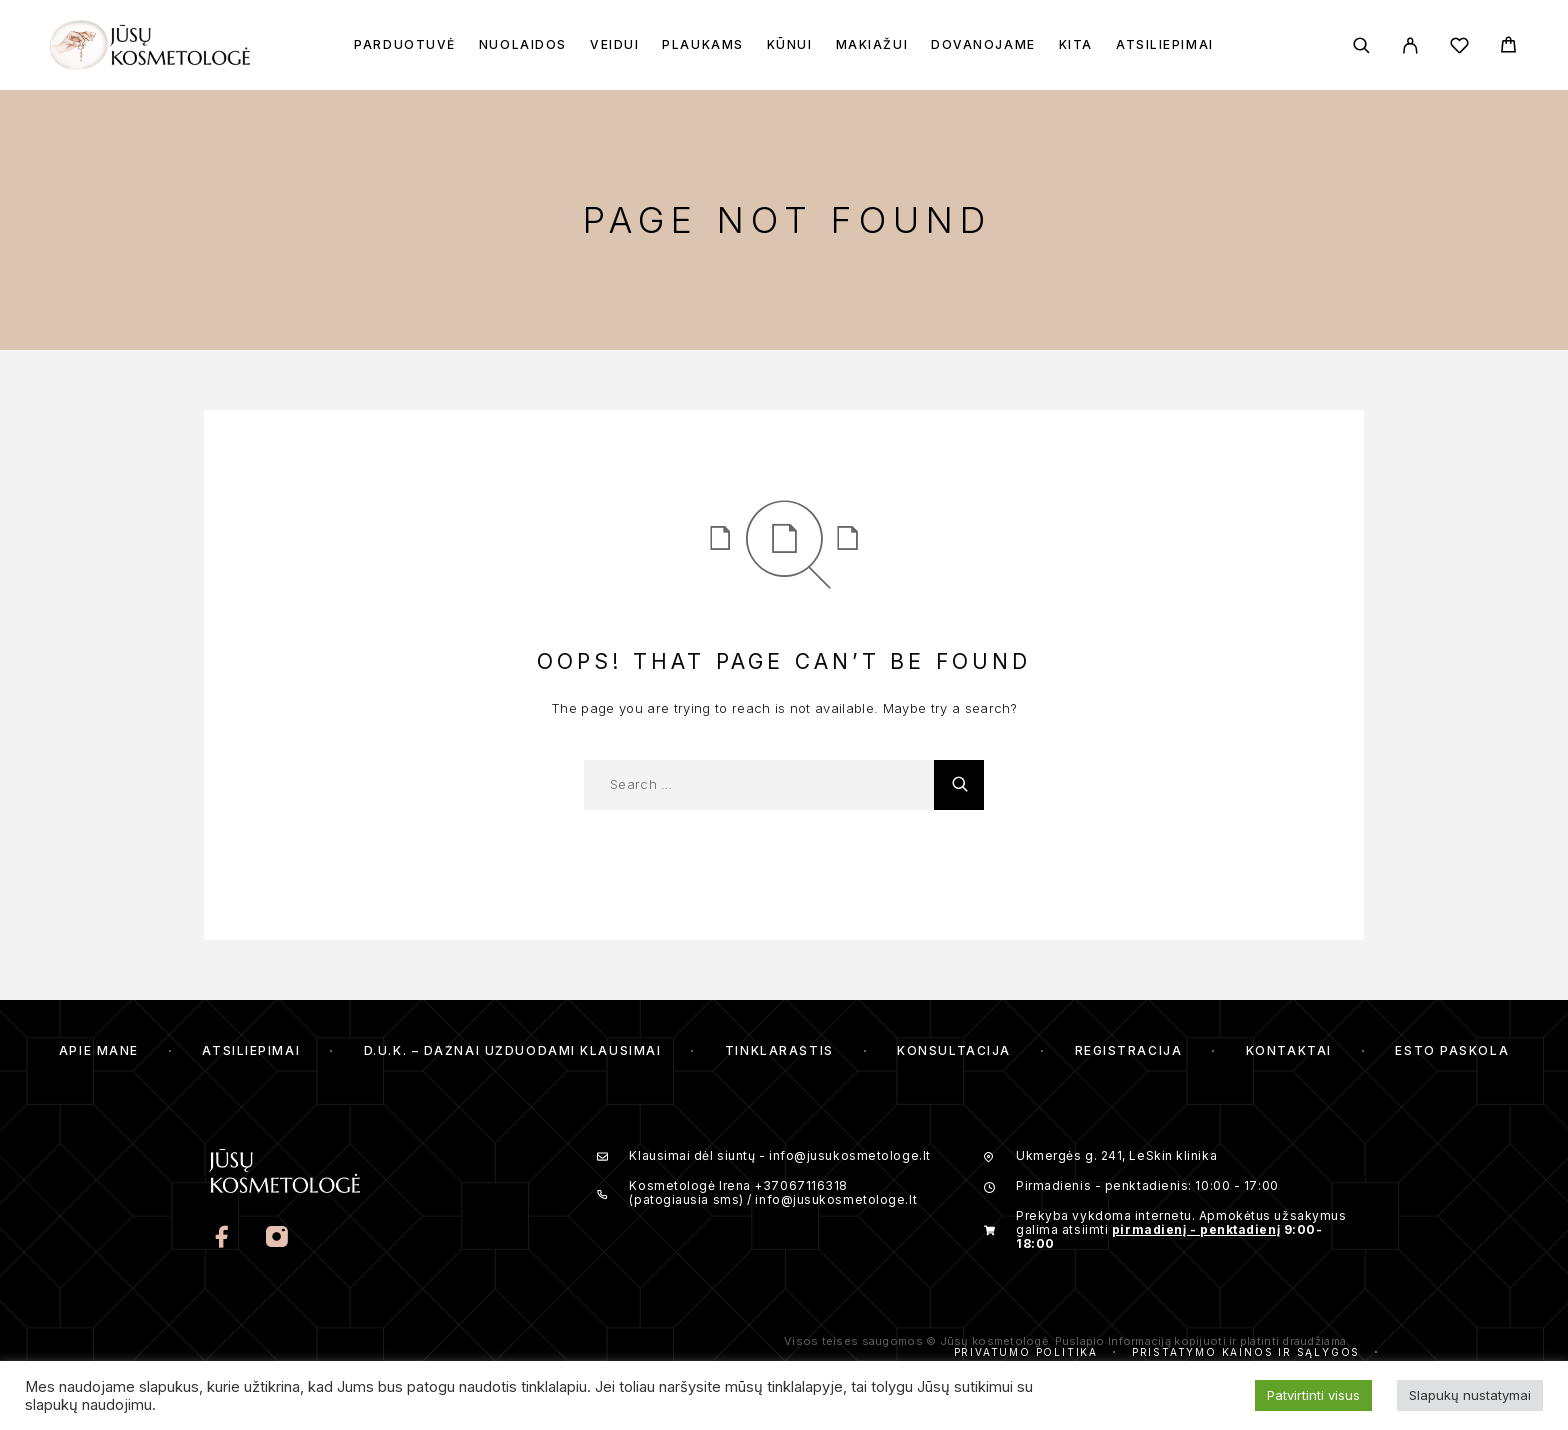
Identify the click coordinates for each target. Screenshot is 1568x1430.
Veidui (614, 45)
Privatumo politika (1026, 1352)
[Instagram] (277, 1239)
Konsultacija (954, 1050)
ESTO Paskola (1452, 1050)
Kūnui (790, 45)
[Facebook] (223, 1239)
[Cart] (1508, 47)
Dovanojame (983, 45)
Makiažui (872, 45)
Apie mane (99, 1050)
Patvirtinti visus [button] (1313, 1395)
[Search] (1361, 45)
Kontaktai (1289, 1050)
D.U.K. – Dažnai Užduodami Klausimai (513, 1050)
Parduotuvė (405, 45)
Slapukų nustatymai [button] (1470, 1395)
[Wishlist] (1459, 48)
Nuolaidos (523, 45)
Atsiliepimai (1165, 45)
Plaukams (702, 45)
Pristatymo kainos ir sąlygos (1246, 1352)
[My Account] (1410, 45)
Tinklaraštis (779, 1050)
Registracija (1129, 1050)
